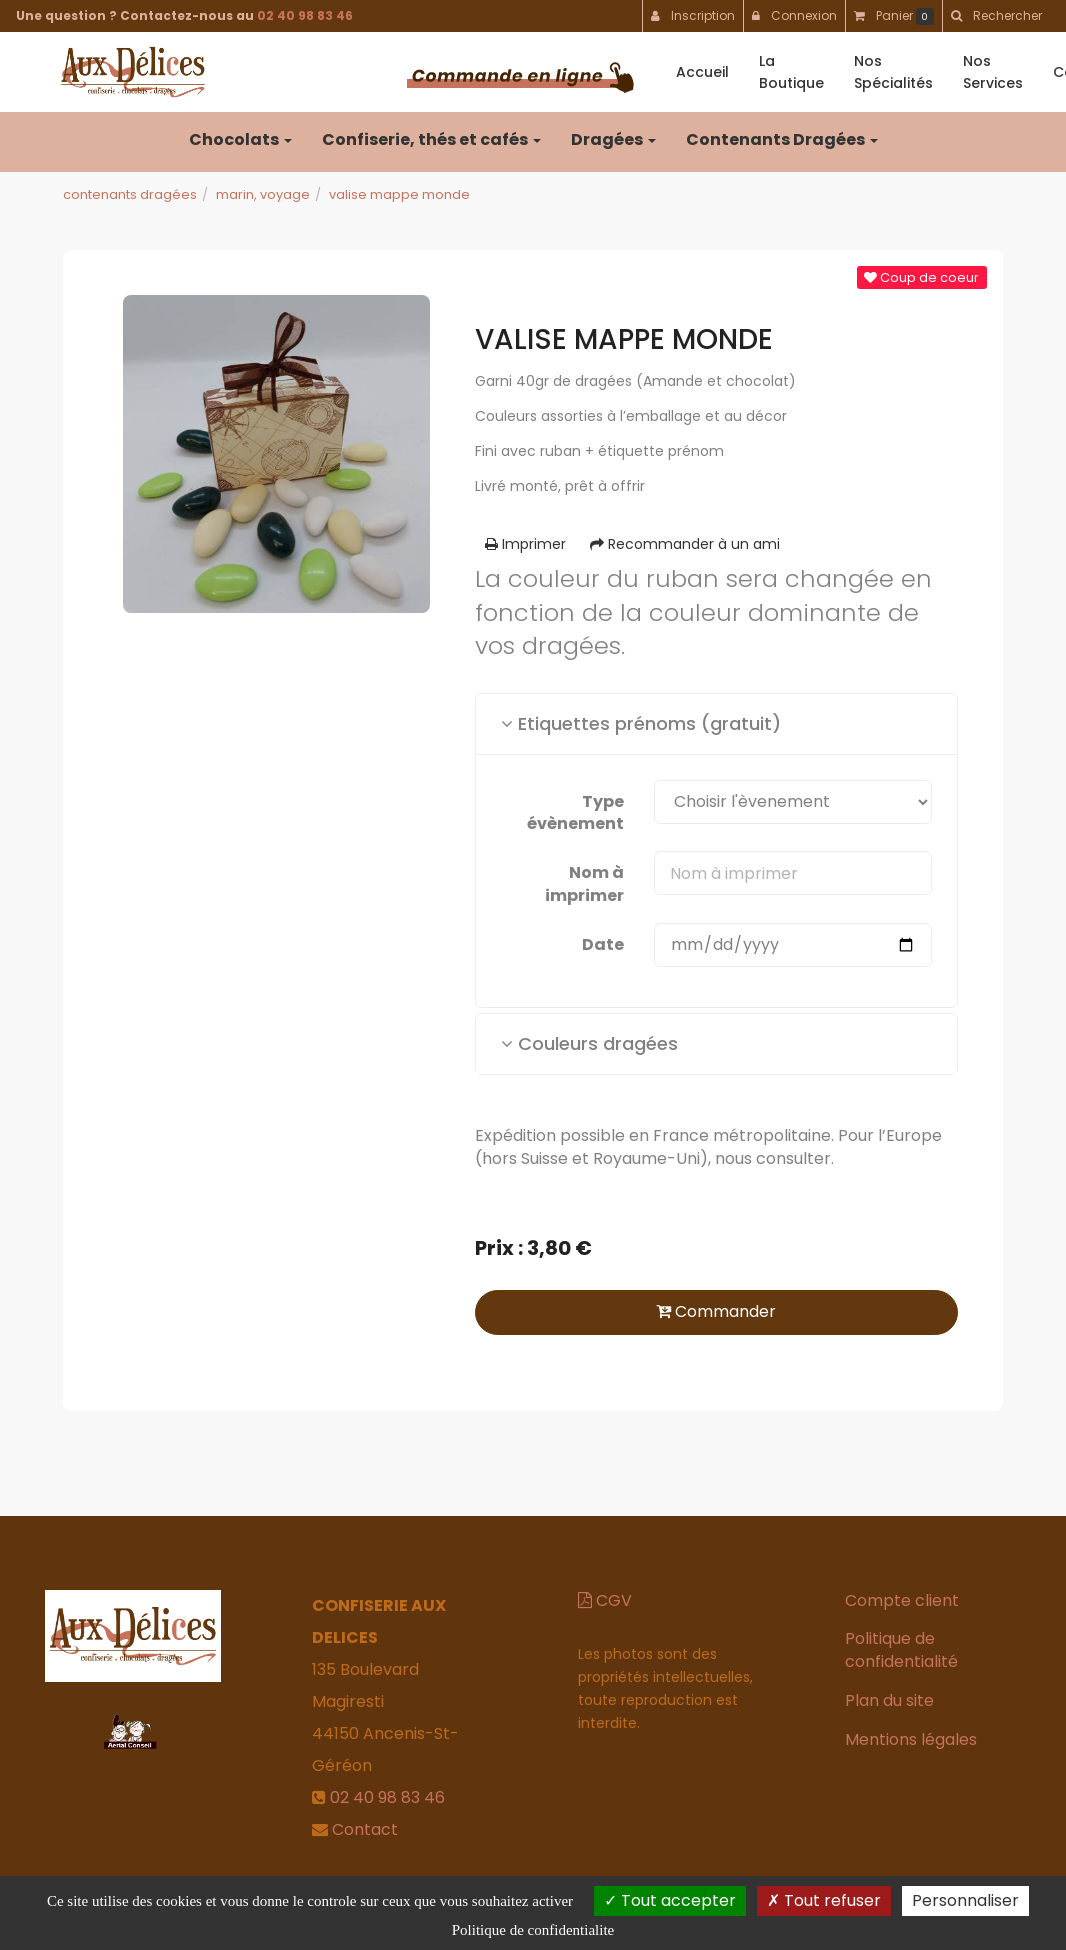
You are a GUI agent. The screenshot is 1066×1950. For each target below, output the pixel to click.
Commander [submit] (716, 1311)
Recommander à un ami (685, 544)
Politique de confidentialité (901, 1650)
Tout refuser (824, 1900)
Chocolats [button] (240, 139)
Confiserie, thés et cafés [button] (431, 139)
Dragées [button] (613, 139)
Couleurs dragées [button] (589, 1043)
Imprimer (525, 544)
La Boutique (791, 72)
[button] (996, 16)
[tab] (716, 724)
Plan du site (889, 1700)
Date (603, 944)
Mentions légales (911, 1739)
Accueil (702, 72)
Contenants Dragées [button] (782, 139)
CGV (605, 1600)
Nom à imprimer (584, 884)
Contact (365, 1829)
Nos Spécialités (893, 72)
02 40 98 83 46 (305, 15)
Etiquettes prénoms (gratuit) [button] (641, 723)
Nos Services (993, 72)
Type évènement (575, 813)
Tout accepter (670, 1900)
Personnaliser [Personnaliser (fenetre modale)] (965, 1900)
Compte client (902, 1600)
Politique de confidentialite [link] (533, 1930)
